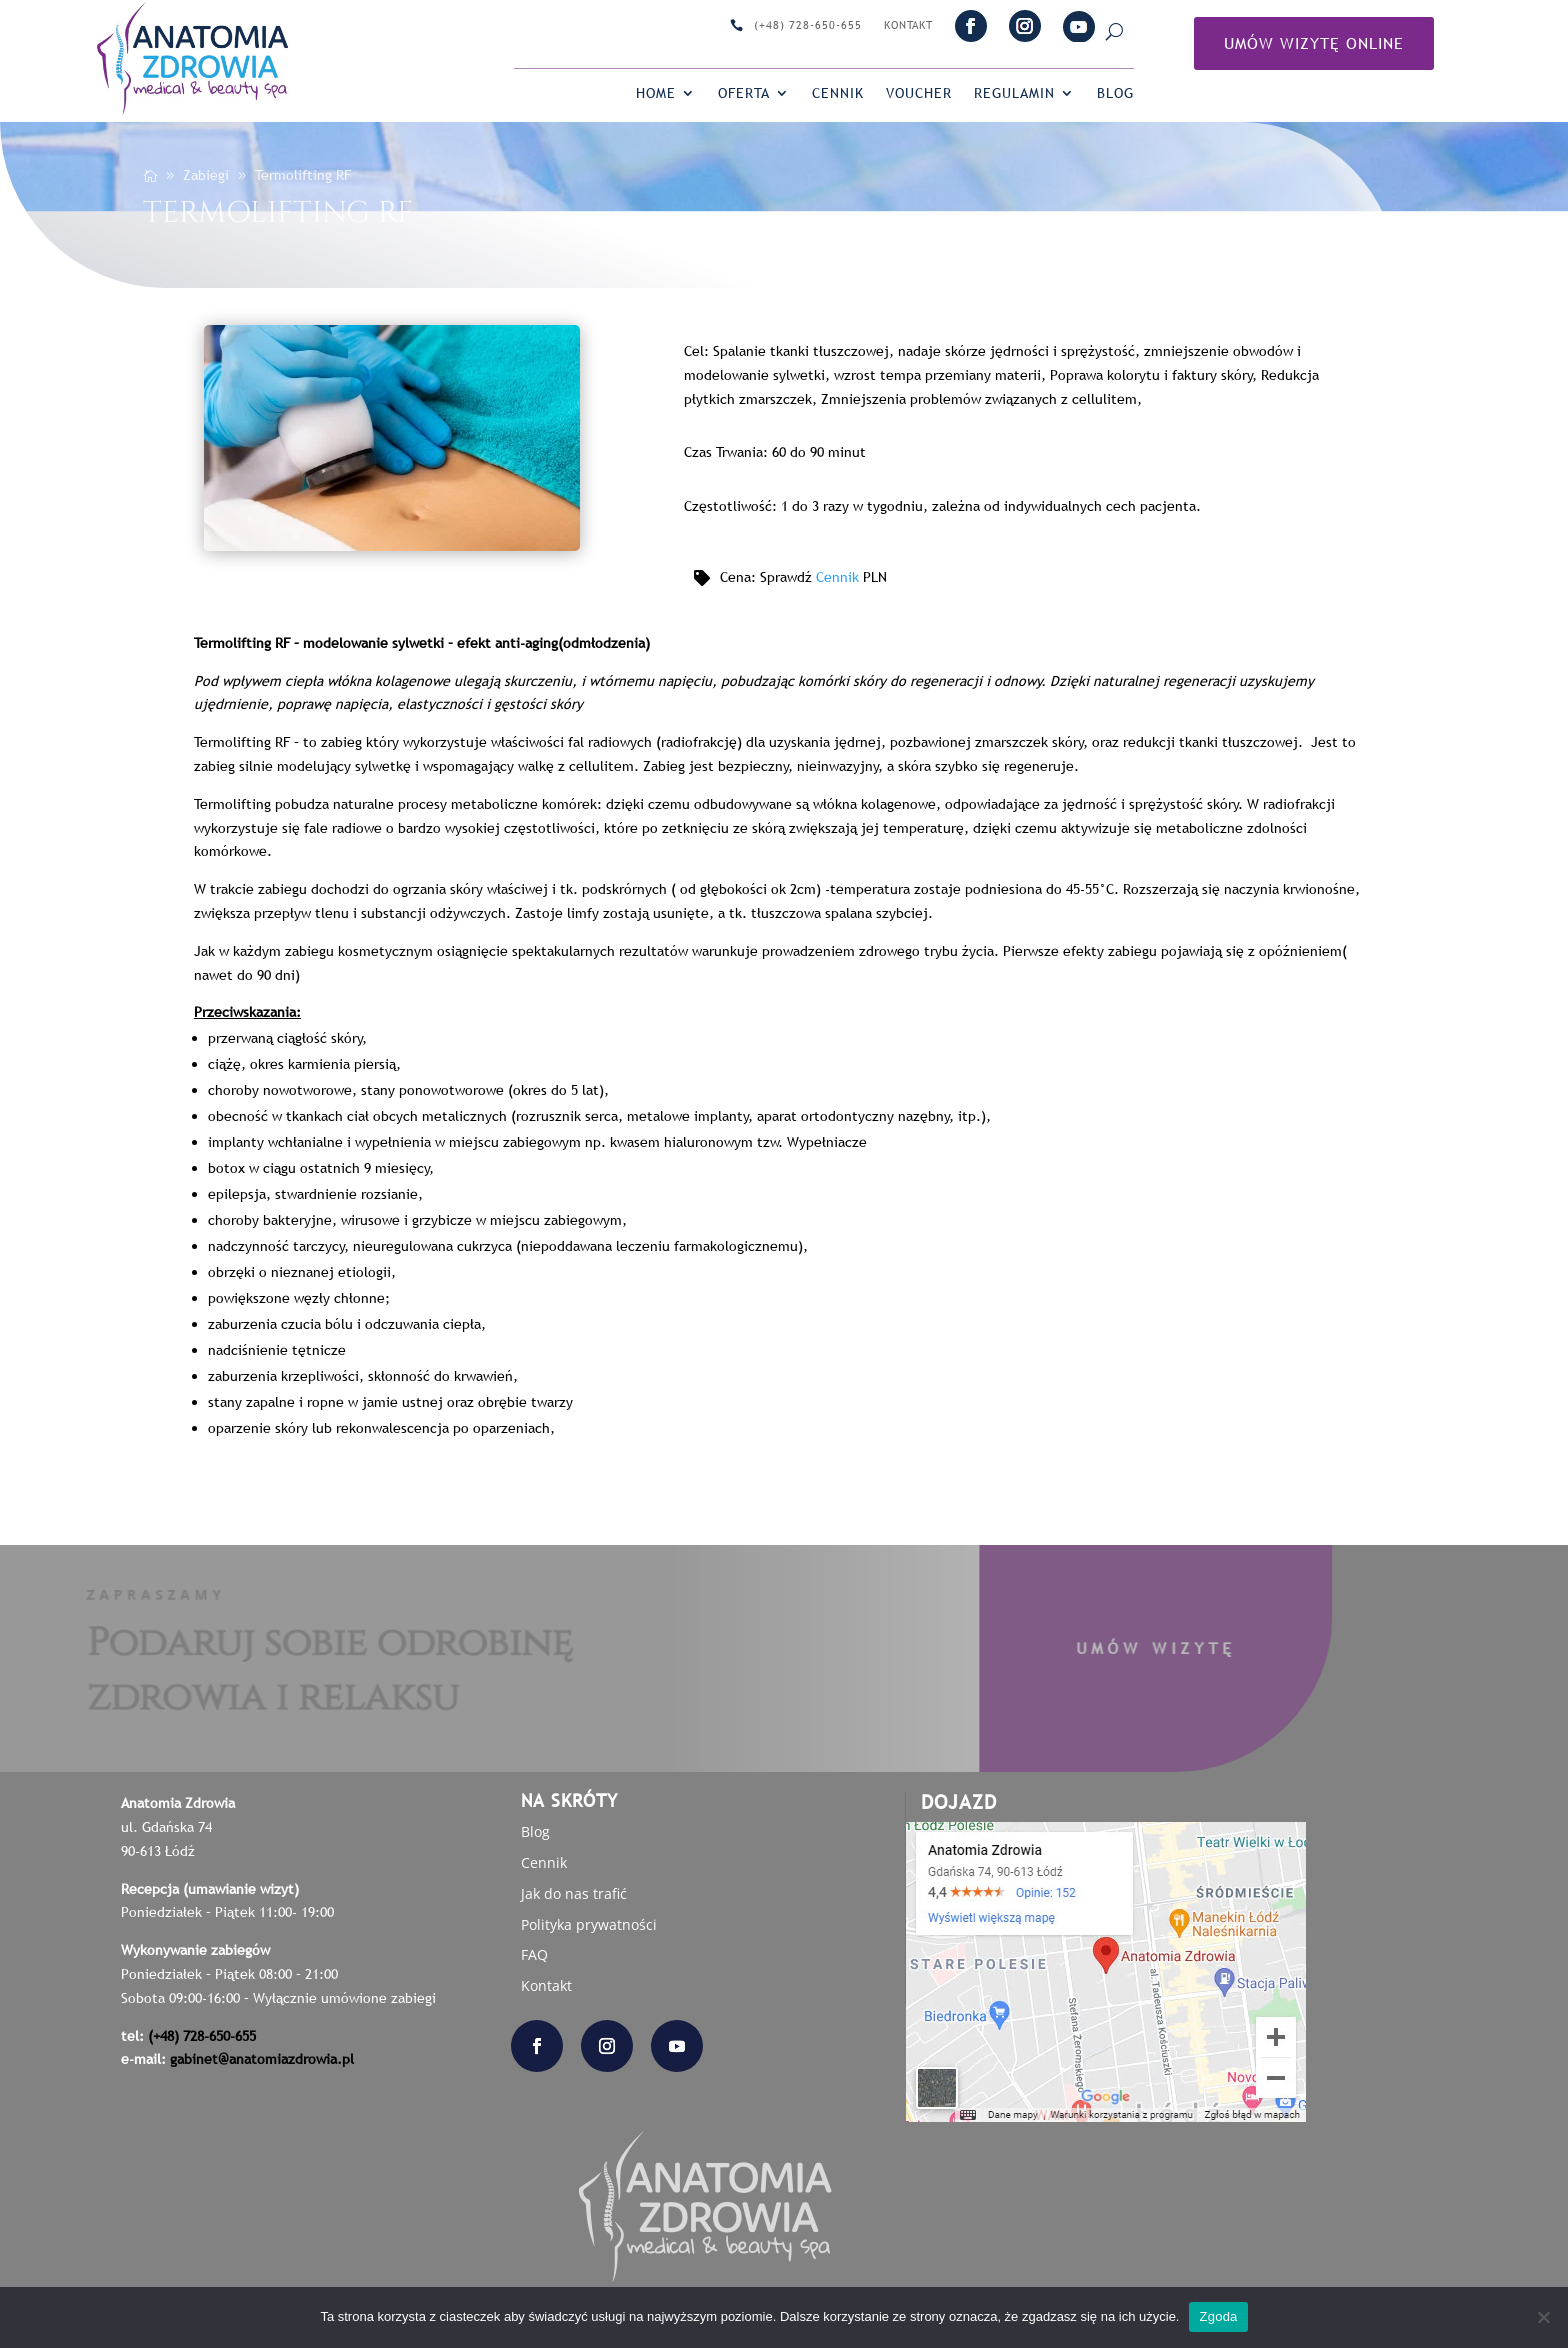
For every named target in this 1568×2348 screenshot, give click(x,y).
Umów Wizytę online (1314, 43)
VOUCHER (919, 94)
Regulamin (1014, 94)
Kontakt (908, 25)
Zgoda (1218, 2316)
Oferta (744, 94)
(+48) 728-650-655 (808, 25)
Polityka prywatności (589, 1924)
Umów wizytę (1102, 1648)
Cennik (838, 94)
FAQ (534, 1954)
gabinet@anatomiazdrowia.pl (262, 2059)
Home (656, 94)
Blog (1115, 94)
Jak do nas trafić (574, 1893)
